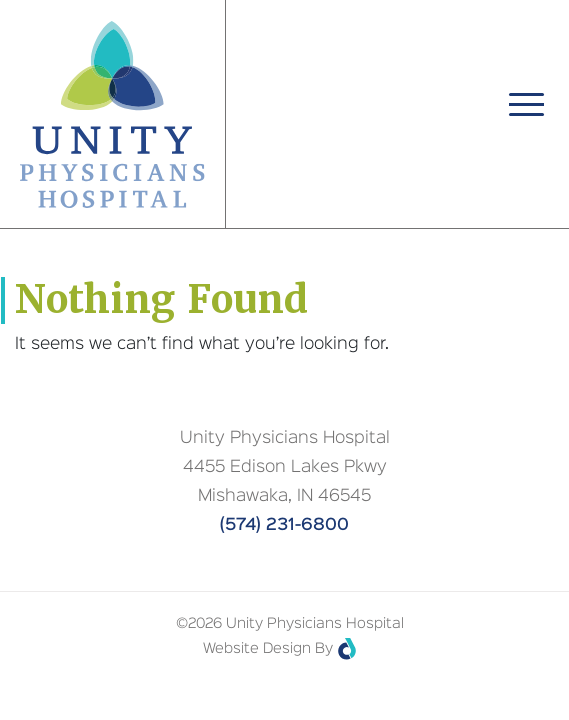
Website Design (257, 649)
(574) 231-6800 (284, 525)
